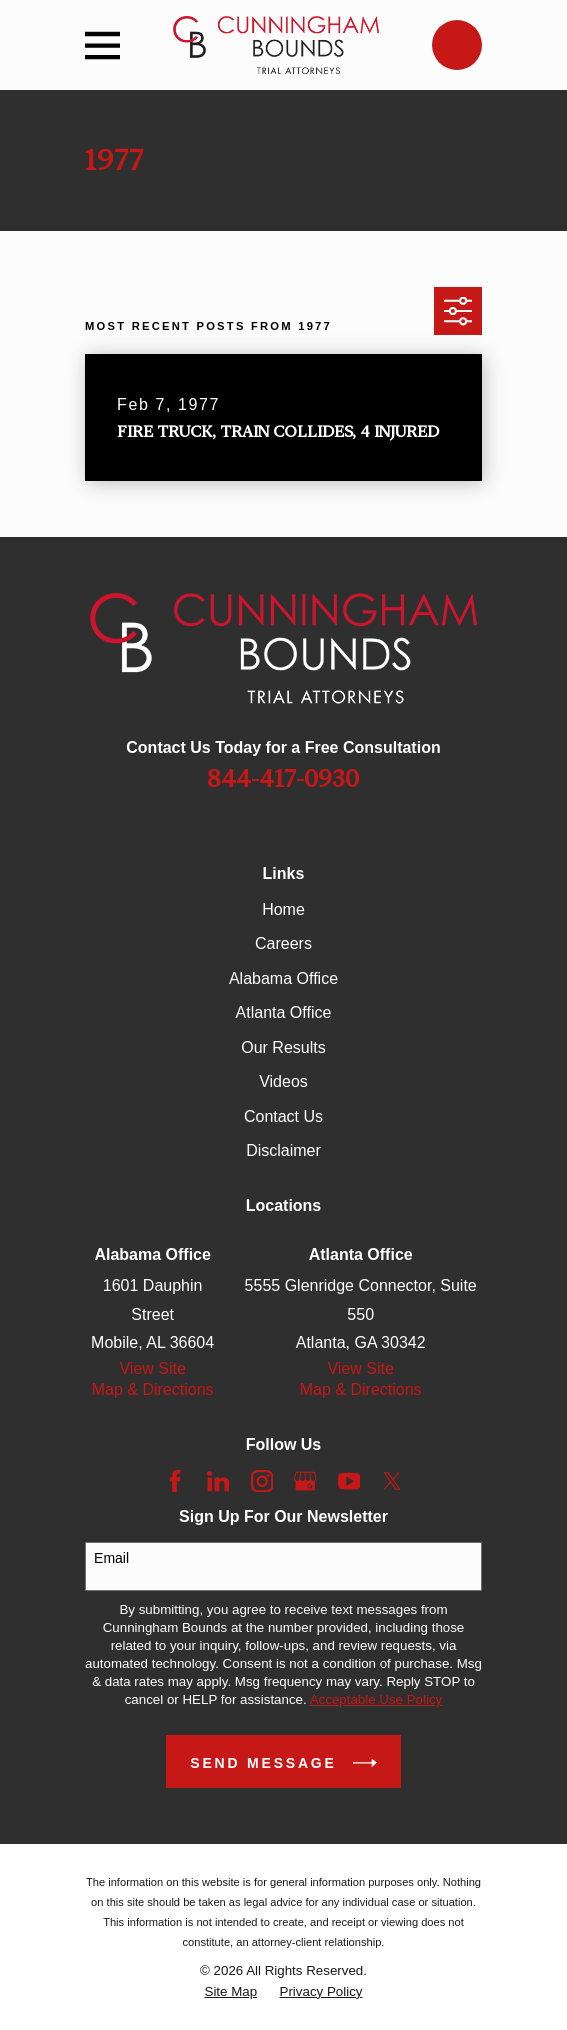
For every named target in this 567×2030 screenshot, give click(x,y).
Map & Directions (153, 1389)
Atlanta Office (284, 1012)
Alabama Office (283, 978)
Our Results (283, 1047)
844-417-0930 (283, 779)
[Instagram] (262, 1481)
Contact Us (283, 1116)
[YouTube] (349, 1481)
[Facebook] (175, 1481)
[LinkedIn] (218, 1481)
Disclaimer (283, 1150)
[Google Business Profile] (305, 1481)
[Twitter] (392, 1481)
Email (111, 1558)
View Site (152, 1368)
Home (283, 909)
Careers (283, 943)
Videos (283, 1081)
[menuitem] (231, 1992)
